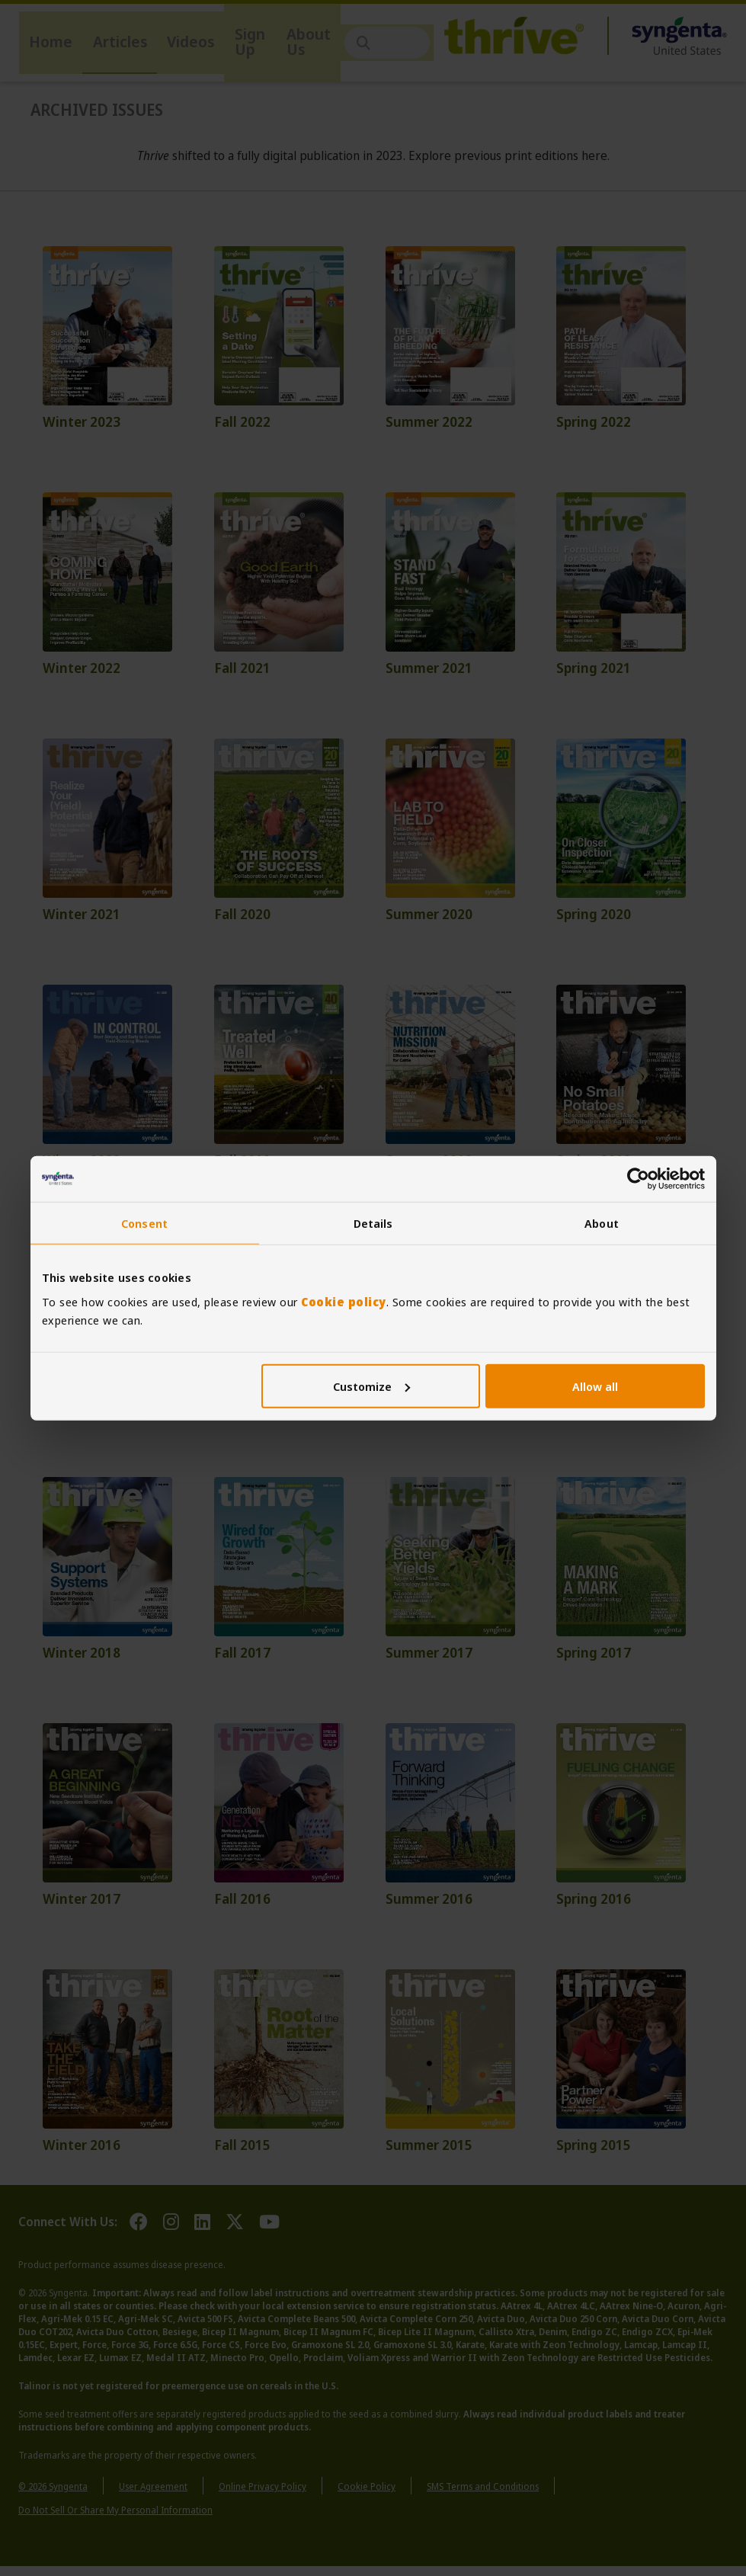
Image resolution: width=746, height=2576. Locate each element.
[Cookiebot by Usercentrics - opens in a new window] (638, 1179)
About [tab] (601, 1223)
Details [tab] (373, 1223)
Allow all (595, 1385)
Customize (371, 1385)
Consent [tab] (144, 1223)
